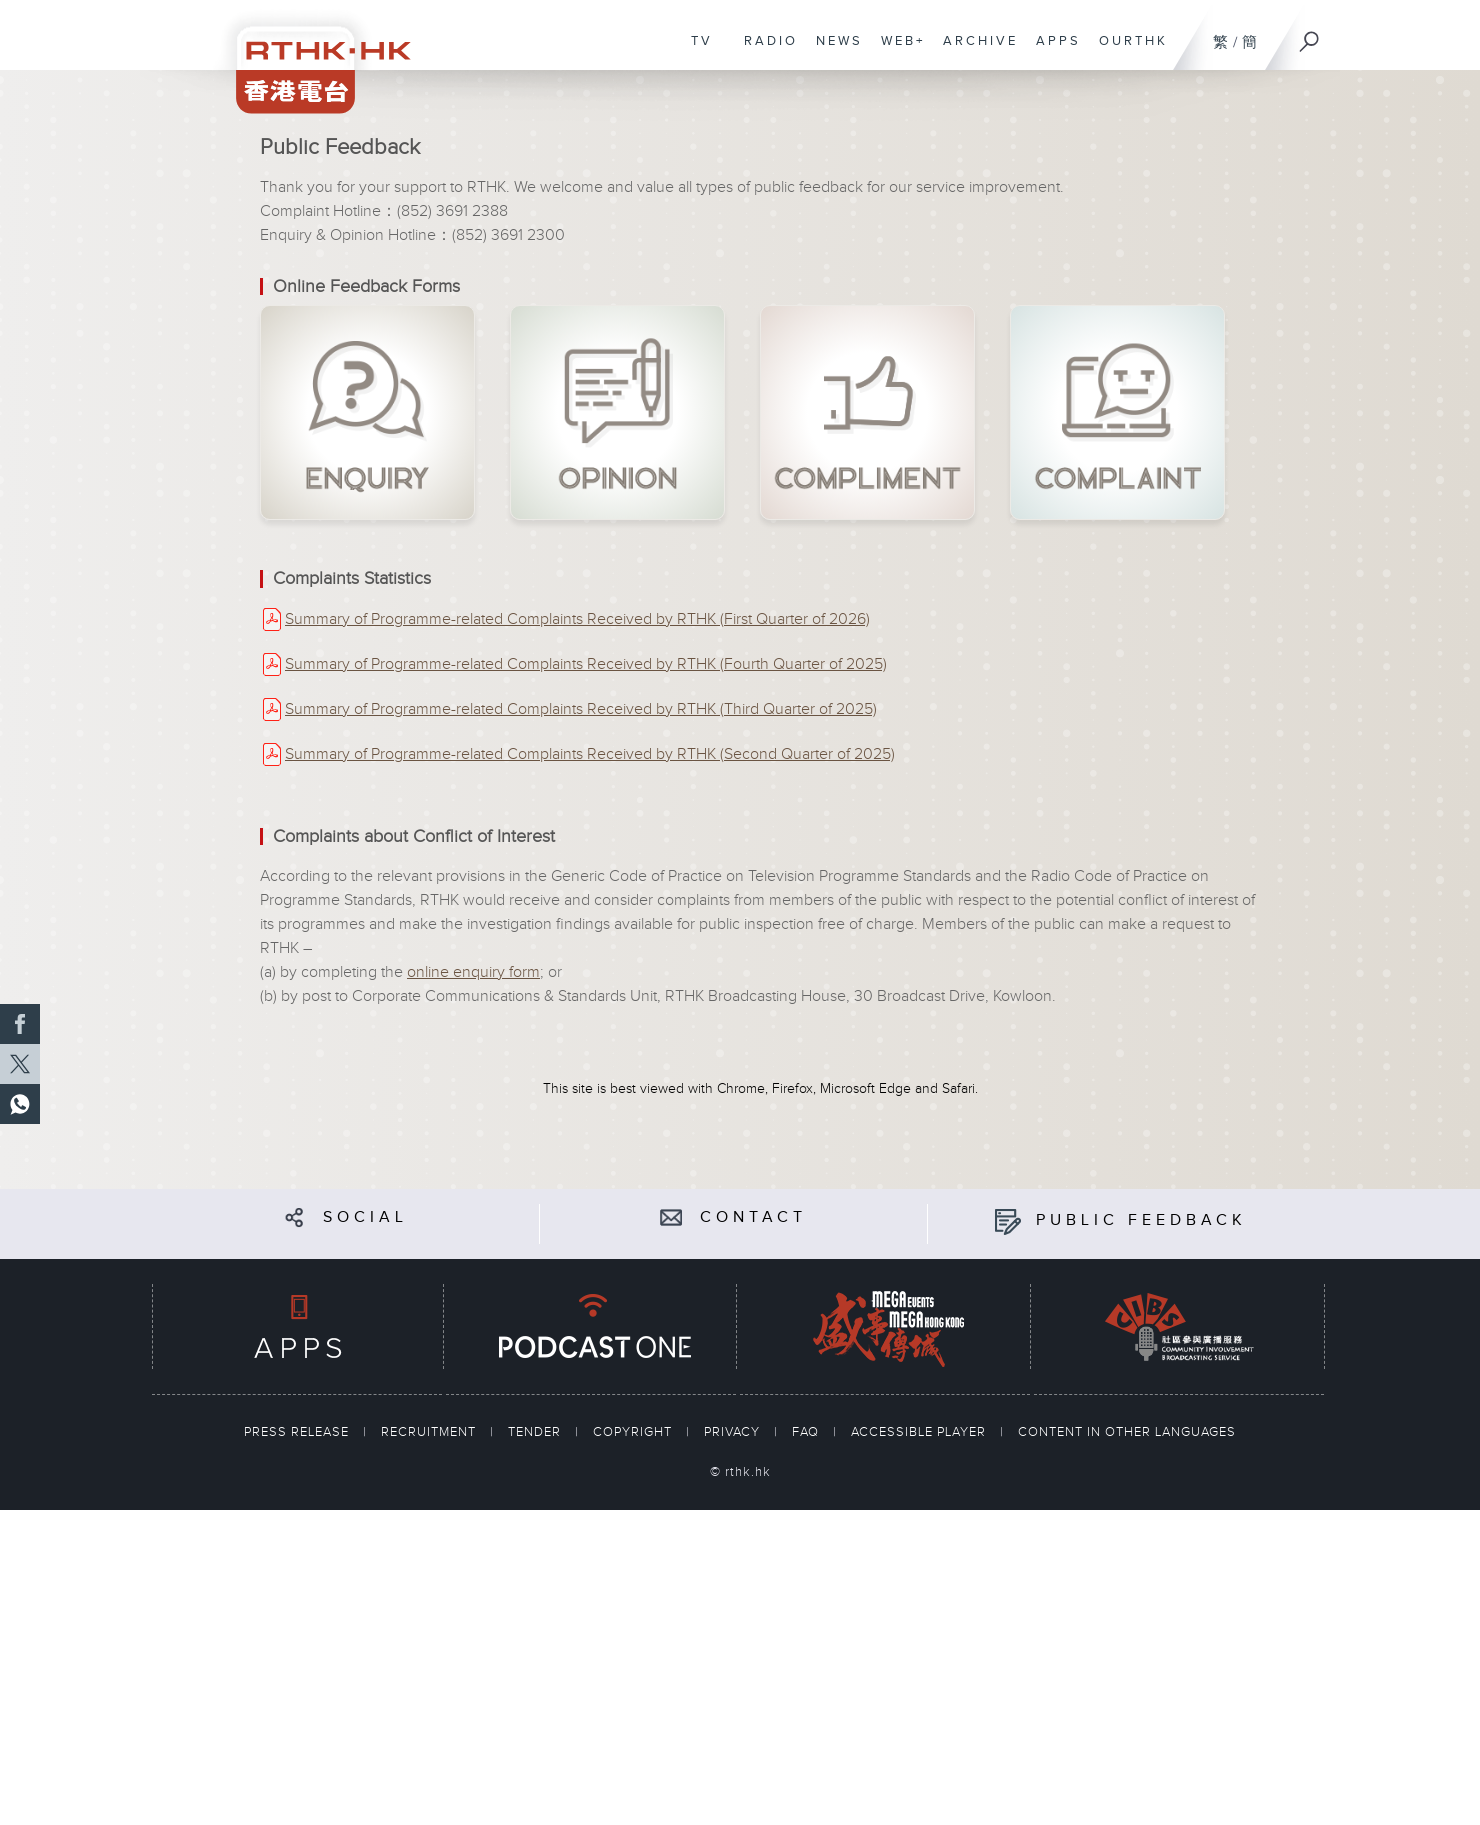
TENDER (536, 1432)
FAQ (807, 1432)
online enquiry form (473, 972)
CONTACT (753, 1217)
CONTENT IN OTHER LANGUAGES (1127, 1432)
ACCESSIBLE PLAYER (920, 1432)
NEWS (834, 51)
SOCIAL (365, 1217)
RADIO (766, 51)
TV (697, 51)
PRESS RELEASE (298, 1432)
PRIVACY (734, 1432)
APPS (1053, 51)
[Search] (1310, 35)
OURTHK (1128, 51)
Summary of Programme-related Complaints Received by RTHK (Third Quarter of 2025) (581, 709)
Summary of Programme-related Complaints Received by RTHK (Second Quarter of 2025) (590, 754)
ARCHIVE (975, 51)
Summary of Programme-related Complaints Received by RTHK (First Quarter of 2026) (577, 619)
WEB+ (898, 51)
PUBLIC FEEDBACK (1141, 1220)
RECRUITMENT (430, 1432)
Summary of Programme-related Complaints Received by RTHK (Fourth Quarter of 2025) (586, 664)
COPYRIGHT (634, 1432)
